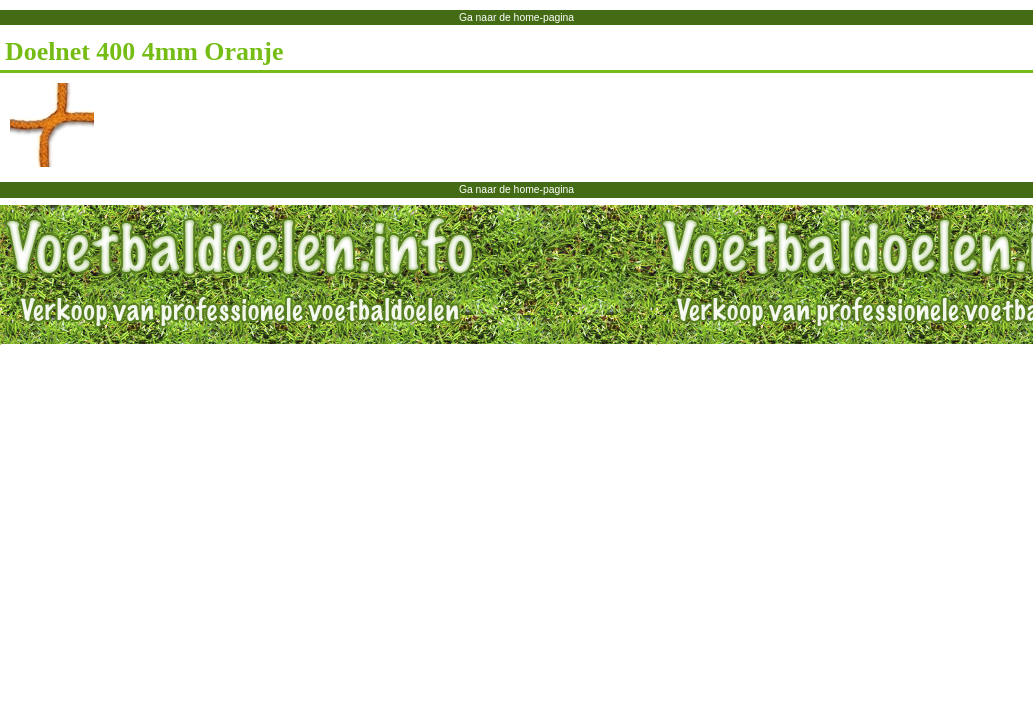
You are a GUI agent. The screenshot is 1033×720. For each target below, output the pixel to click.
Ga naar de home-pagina (516, 17)
